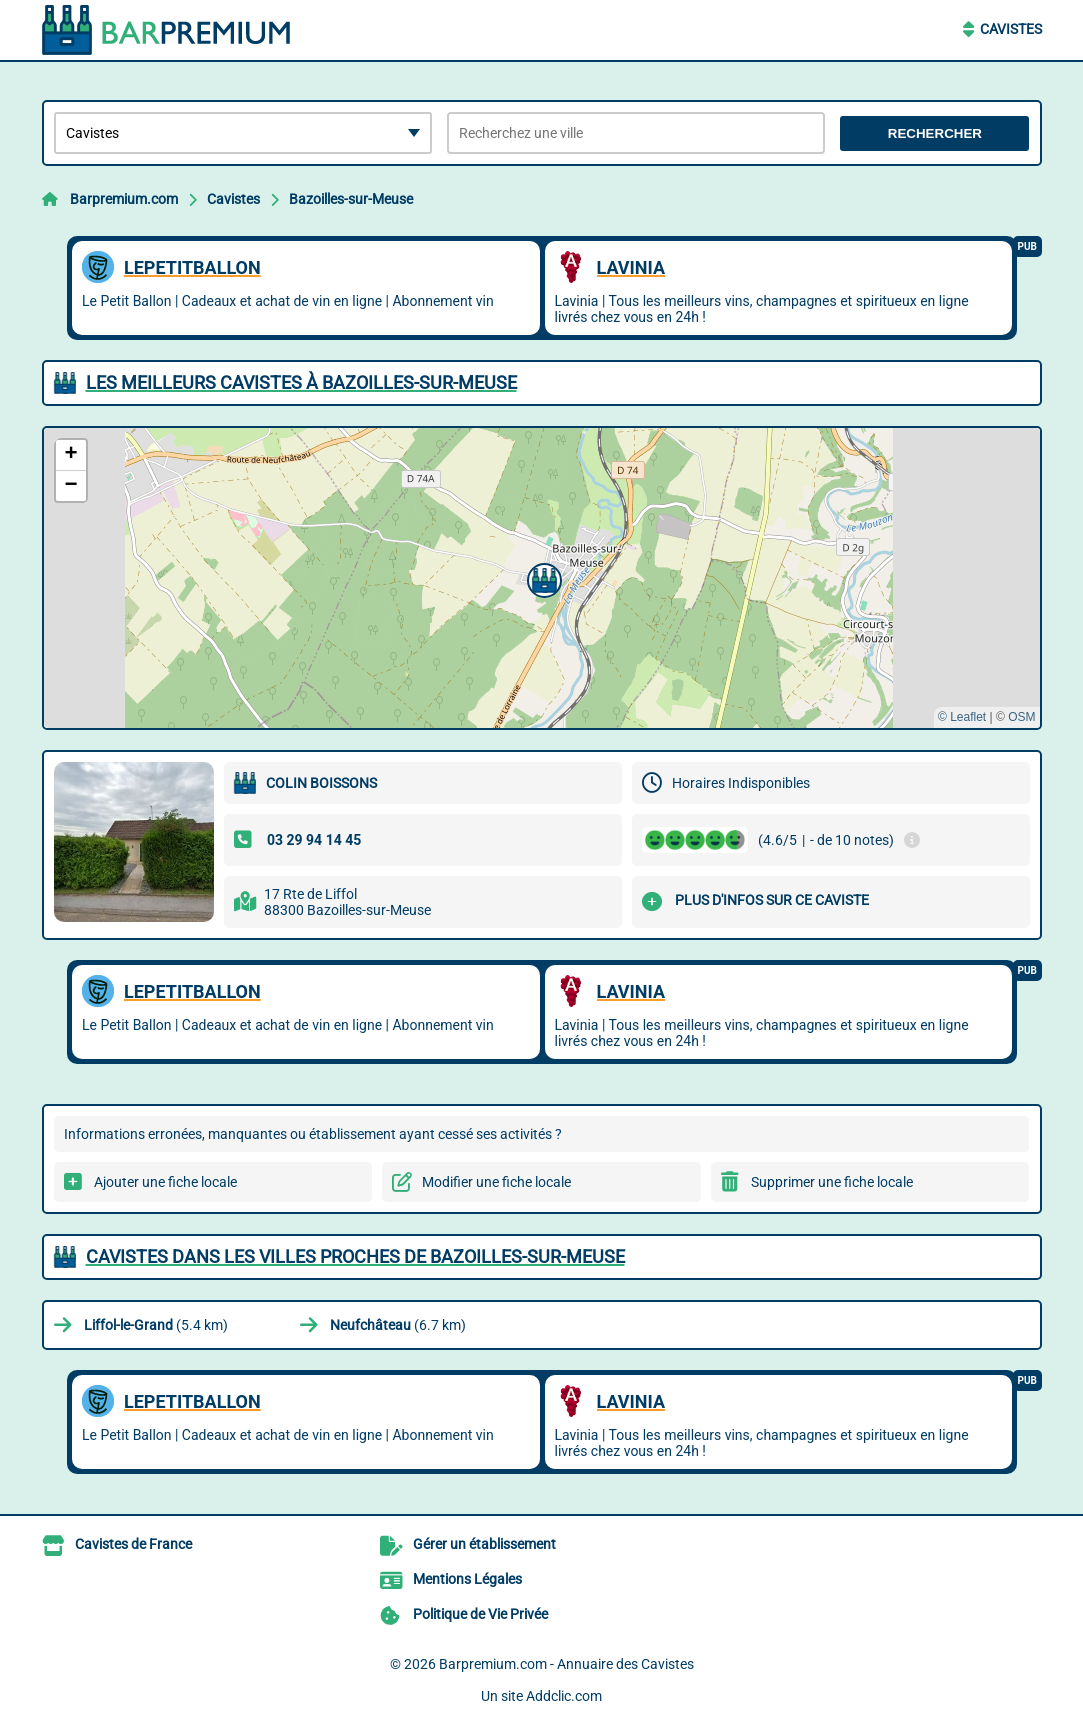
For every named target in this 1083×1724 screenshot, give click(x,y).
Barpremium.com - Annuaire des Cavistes (566, 1664)
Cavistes (1011, 29)
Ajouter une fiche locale (165, 1182)
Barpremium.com (124, 199)
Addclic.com (564, 1696)
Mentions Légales (467, 1579)
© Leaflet (962, 717)
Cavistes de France (133, 1544)
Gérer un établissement (484, 1544)
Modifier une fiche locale (496, 1182)
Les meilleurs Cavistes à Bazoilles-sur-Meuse (301, 382)
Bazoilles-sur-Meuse (351, 199)
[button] (542, 578)
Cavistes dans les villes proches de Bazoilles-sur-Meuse (355, 1256)
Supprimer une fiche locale (832, 1182)
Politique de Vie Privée (480, 1614)
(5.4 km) (156, 1325)
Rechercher (935, 133)
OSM (1021, 717)
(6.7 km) (398, 1325)
